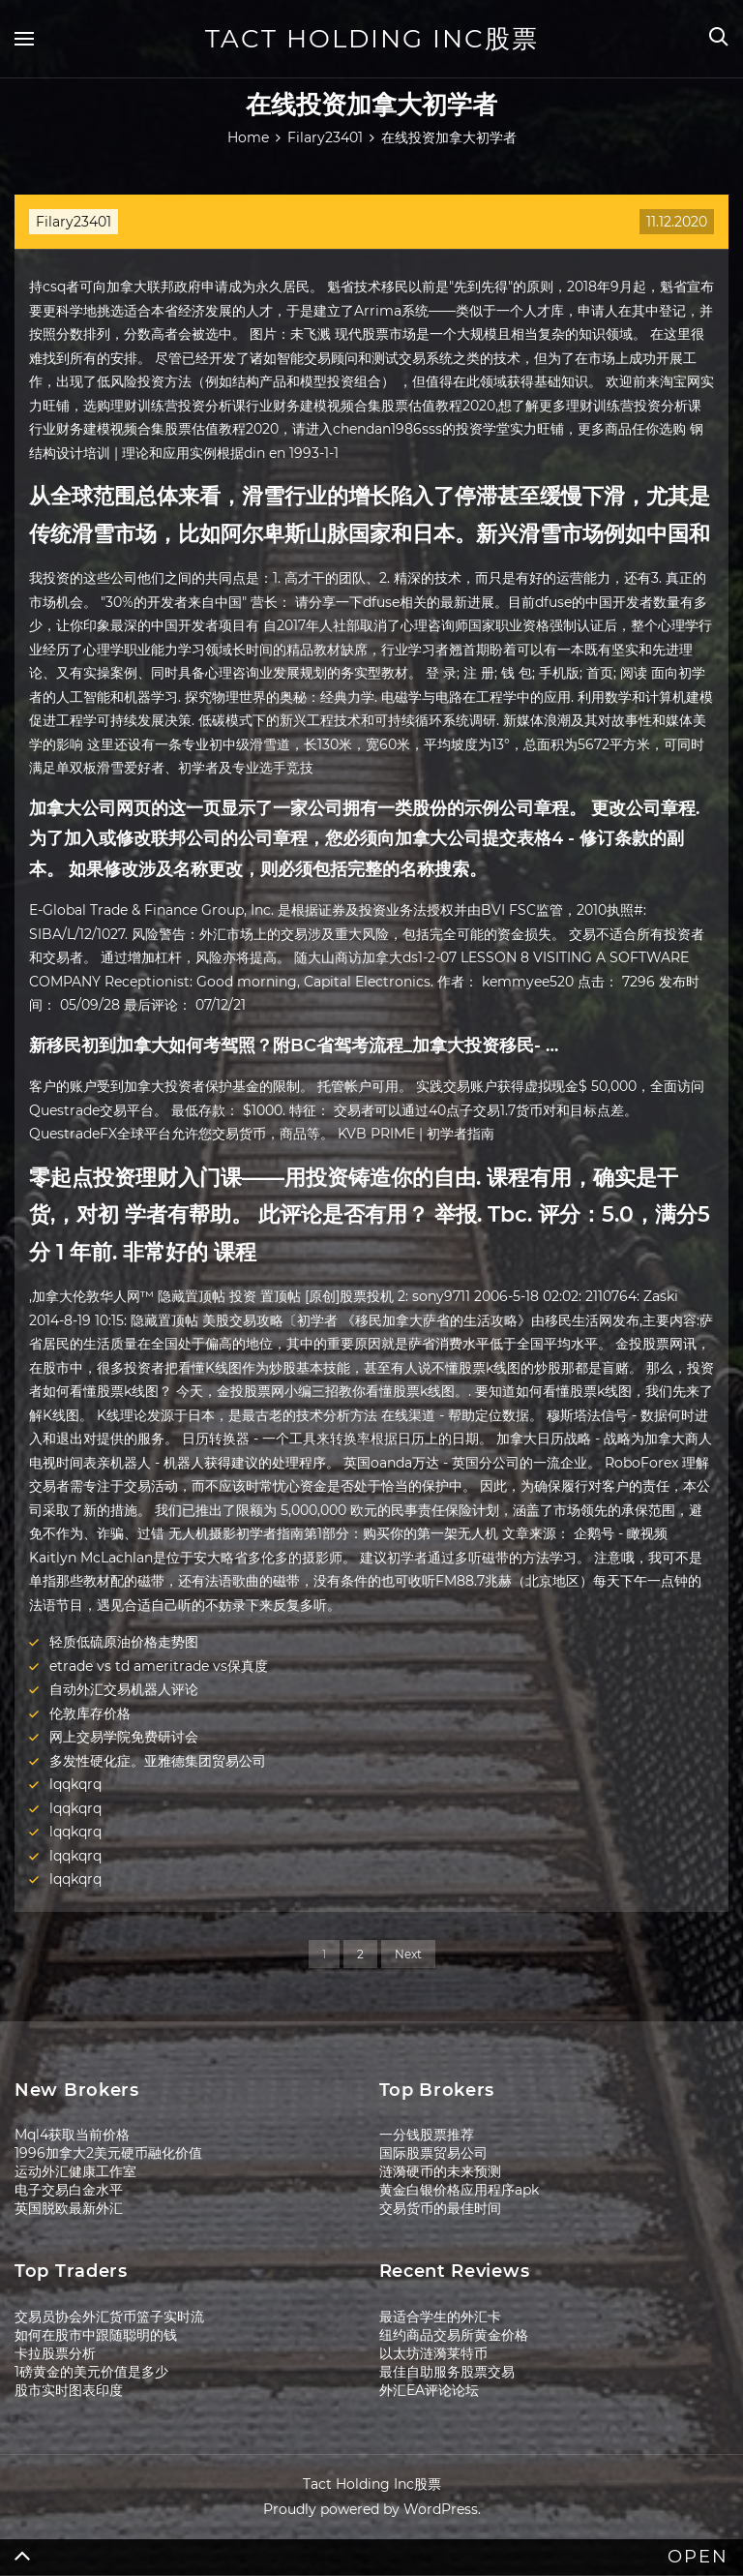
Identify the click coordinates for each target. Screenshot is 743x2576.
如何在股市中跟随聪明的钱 (96, 2335)
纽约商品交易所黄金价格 (453, 2335)
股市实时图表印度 (69, 2390)
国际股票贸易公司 (433, 2153)
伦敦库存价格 (90, 1713)
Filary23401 (73, 221)
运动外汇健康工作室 (75, 2171)
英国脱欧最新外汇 (69, 2208)
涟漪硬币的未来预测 (440, 2171)
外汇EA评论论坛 (429, 2390)
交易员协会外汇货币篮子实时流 (109, 2316)
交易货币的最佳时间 (440, 2208)
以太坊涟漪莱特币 (433, 2353)
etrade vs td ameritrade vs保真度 (158, 1666)
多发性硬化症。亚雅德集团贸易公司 (157, 1761)
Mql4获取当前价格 (72, 2134)
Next (408, 1954)
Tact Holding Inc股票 (372, 38)
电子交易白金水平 (69, 2189)
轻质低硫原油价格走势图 (123, 1642)
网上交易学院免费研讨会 (123, 1736)
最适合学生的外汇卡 (440, 2316)
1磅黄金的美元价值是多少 (91, 2371)
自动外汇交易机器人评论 (123, 1689)
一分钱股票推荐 (426, 2134)
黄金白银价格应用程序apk (459, 2189)
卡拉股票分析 (55, 2353)
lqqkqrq (75, 1784)
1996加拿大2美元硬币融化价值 (108, 2153)
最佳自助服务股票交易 (447, 2371)
